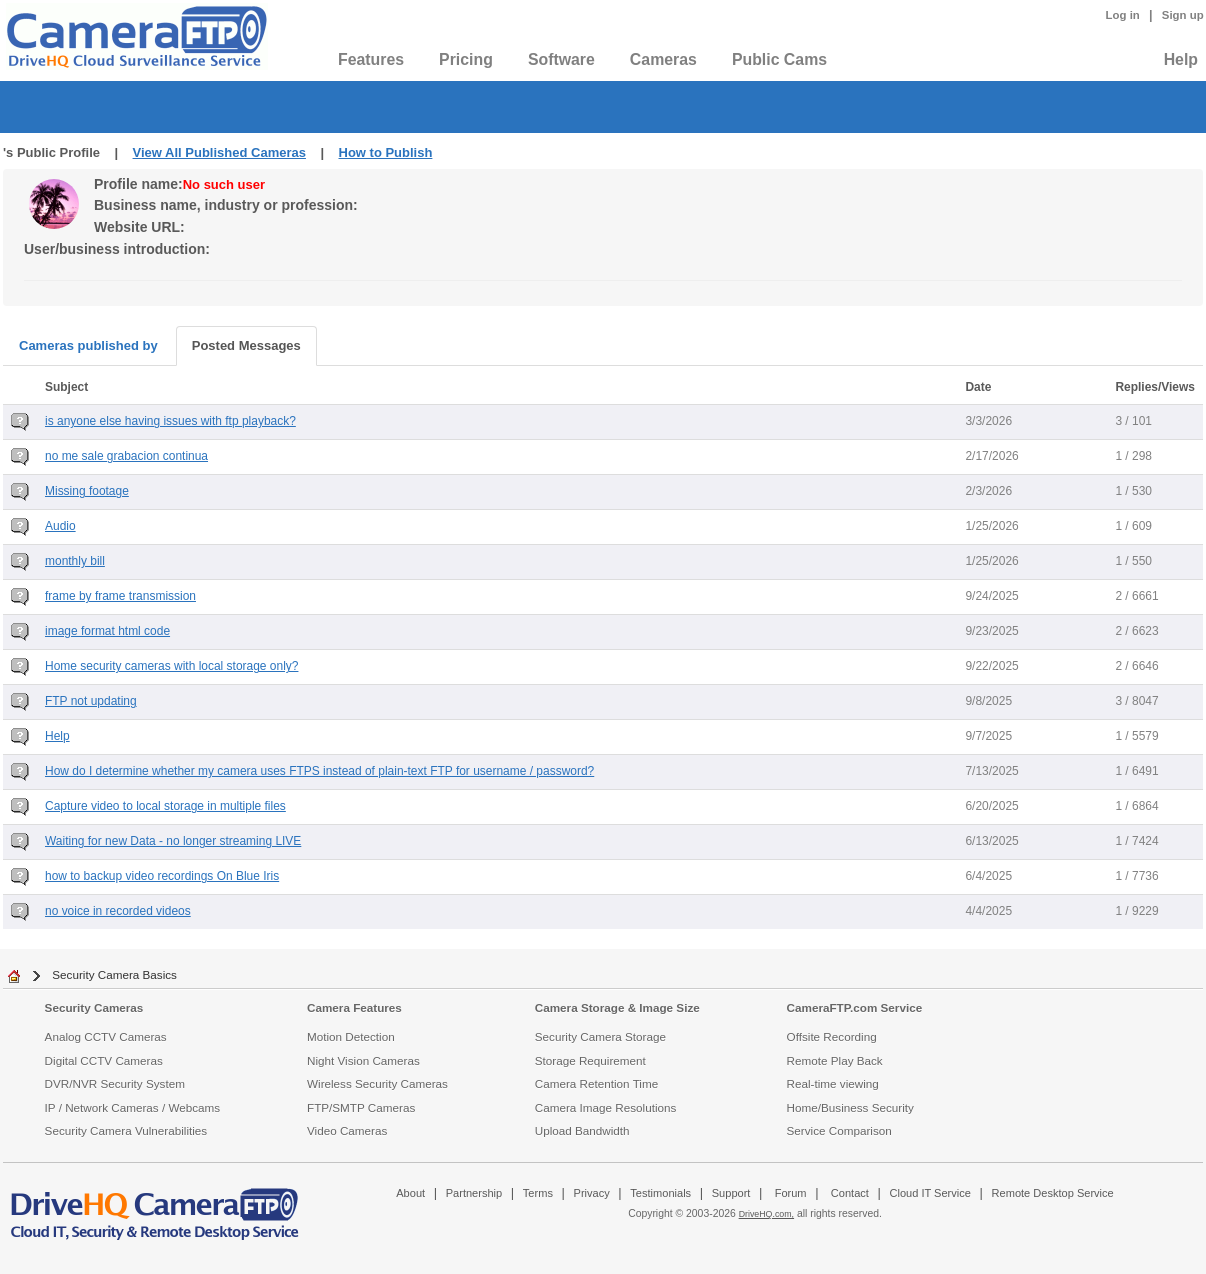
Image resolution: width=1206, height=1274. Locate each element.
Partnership (474, 1193)
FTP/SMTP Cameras (361, 1107)
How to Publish (386, 152)
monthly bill (75, 561)
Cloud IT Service (929, 1193)
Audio (60, 526)
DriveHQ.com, (766, 1214)
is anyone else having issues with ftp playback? (170, 421)
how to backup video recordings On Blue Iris (162, 876)
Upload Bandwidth (582, 1130)
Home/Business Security (850, 1107)
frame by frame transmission (120, 596)
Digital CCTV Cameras (104, 1060)
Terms (538, 1193)
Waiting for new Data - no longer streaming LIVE (173, 841)
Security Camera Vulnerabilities (126, 1130)
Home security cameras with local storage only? (171, 666)
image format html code (107, 631)
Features (371, 59)
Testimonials (660, 1193)
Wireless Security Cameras (377, 1083)
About (410, 1193)
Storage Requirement (590, 1060)
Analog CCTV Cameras (106, 1036)
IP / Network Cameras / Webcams (133, 1107)
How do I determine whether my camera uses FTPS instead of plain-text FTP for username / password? (319, 771)
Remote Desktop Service (1053, 1193)
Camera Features (354, 1007)
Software (561, 59)
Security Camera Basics (114, 974)
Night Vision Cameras (363, 1060)
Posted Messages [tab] (246, 345)
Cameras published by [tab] (88, 345)
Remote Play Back (835, 1060)
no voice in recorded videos (118, 911)
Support (731, 1193)
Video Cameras (347, 1130)
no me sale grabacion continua (126, 456)
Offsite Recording (832, 1036)
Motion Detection (351, 1036)
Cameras (663, 59)
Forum (791, 1193)
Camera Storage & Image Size (617, 1007)
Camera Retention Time (596, 1083)
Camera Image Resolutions (606, 1107)
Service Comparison (839, 1130)
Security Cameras (94, 1007)
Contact (850, 1193)
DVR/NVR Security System (115, 1083)
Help (1181, 59)
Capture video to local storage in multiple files (165, 806)
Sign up (1183, 15)
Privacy (592, 1193)
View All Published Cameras (219, 152)
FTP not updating (91, 701)
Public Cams (779, 59)
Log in (1123, 15)
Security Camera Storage (600, 1036)
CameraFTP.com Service (855, 1007)
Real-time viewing (833, 1083)
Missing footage (87, 491)
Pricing (466, 59)
